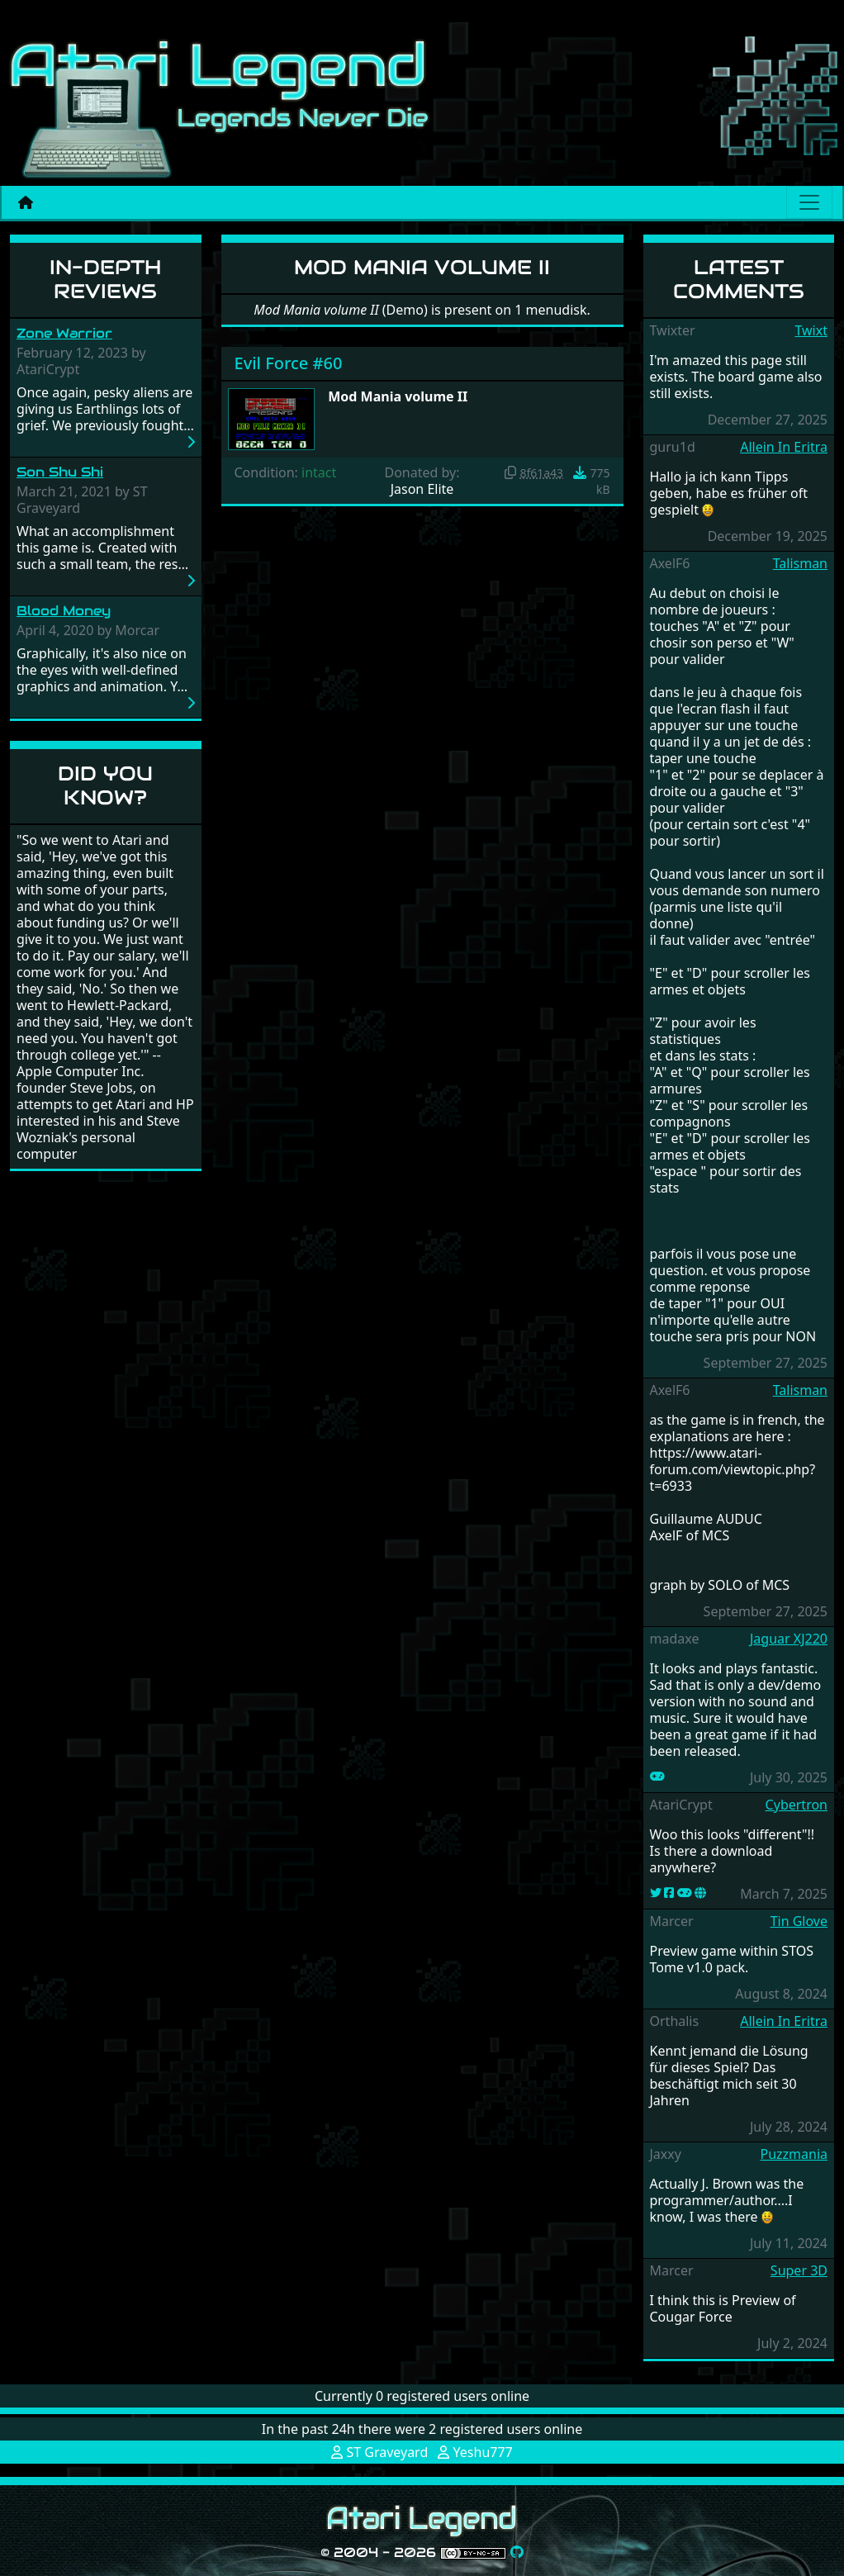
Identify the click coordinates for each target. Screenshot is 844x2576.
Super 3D (799, 2270)
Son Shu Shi (60, 472)
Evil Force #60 (289, 363)
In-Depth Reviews (105, 279)
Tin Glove (799, 1921)
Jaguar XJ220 (788, 1639)
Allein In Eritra (783, 447)
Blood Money (64, 611)
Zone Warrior (64, 333)
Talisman (800, 563)
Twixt (810, 330)
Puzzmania (793, 2154)
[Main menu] (809, 202)
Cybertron (796, 1805)
